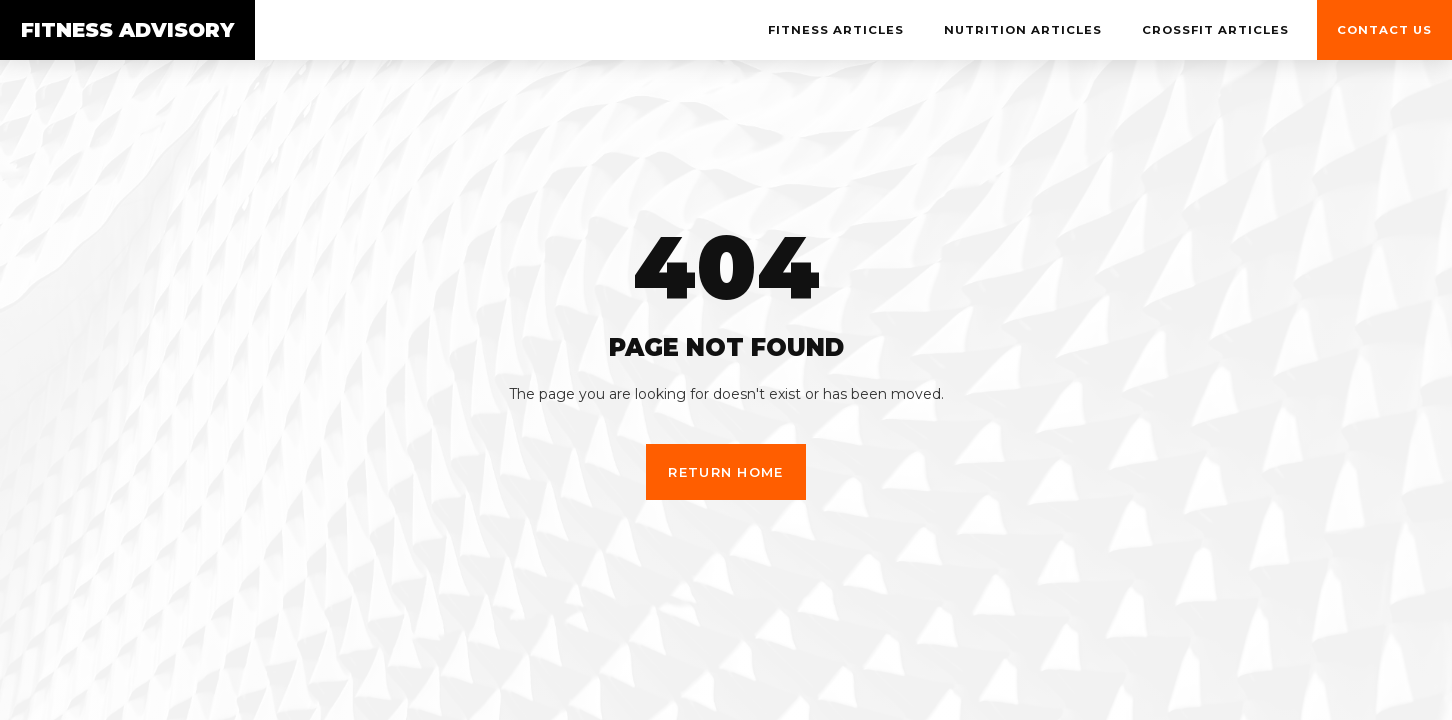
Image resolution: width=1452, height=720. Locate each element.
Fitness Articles (836, 30)
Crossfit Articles (1215, 30)
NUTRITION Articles (1023, 30)
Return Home (725, 472)
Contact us (1384, 30)
